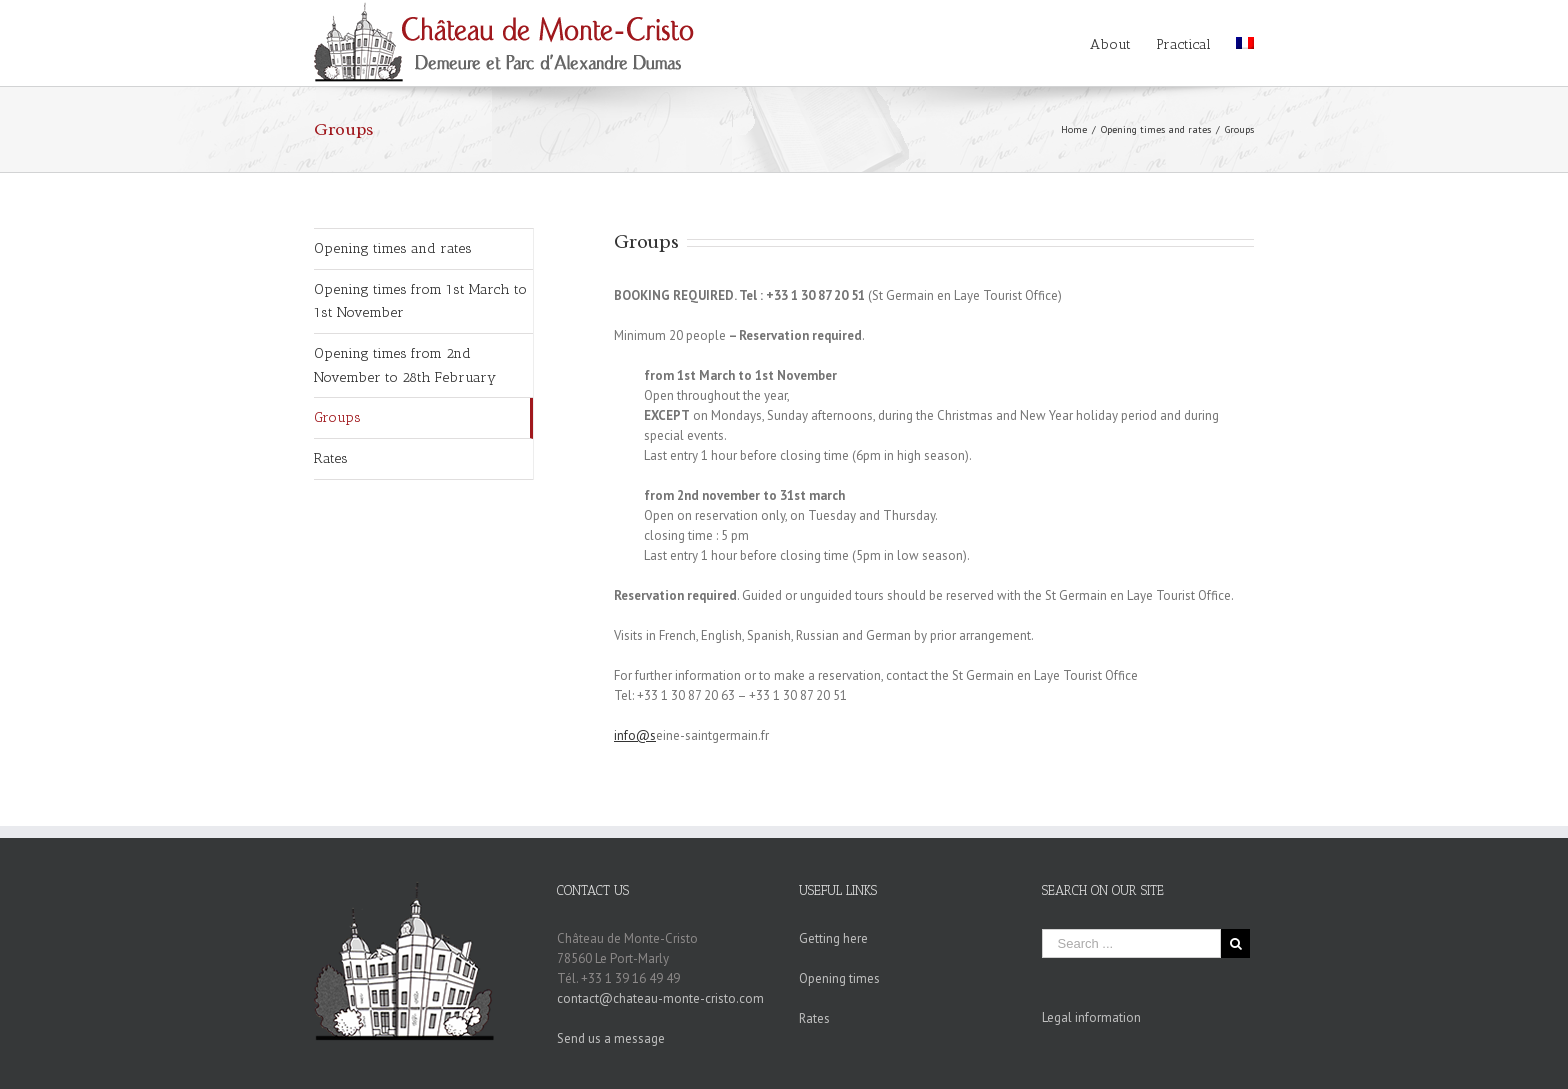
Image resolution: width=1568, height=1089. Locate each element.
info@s (635, 735)
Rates (331, 458)
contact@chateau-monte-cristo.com (660, 998)
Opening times (839, 978)
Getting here (833, 938)
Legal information (1091, 1017)
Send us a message (611, 1038)
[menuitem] (1123, 43)
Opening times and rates (393, 248)
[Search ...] (1132, 943)
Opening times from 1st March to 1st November (420, 301)
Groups (337, 417)
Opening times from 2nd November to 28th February (405, 365)
